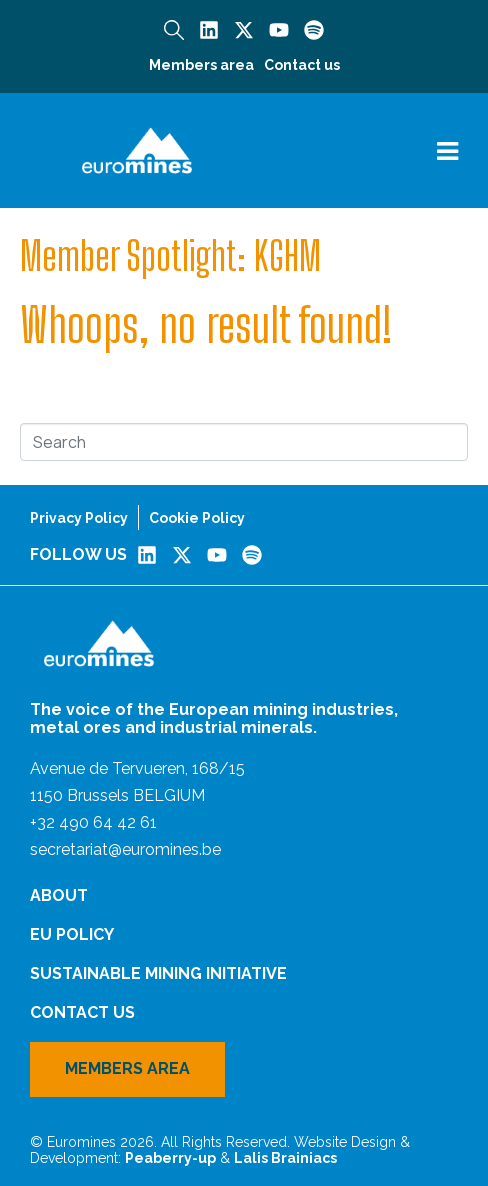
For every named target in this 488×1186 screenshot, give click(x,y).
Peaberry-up (170, 1158)
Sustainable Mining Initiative (158, 973)
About (59, 895)
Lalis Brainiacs (285, 1158)
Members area (201, 65)
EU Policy (72, 934)
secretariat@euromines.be (125, 849)
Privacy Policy (79, 518)
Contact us (302, 65)
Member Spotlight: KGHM (170, 256)
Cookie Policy (197, 518)
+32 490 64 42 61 (93, 822)
